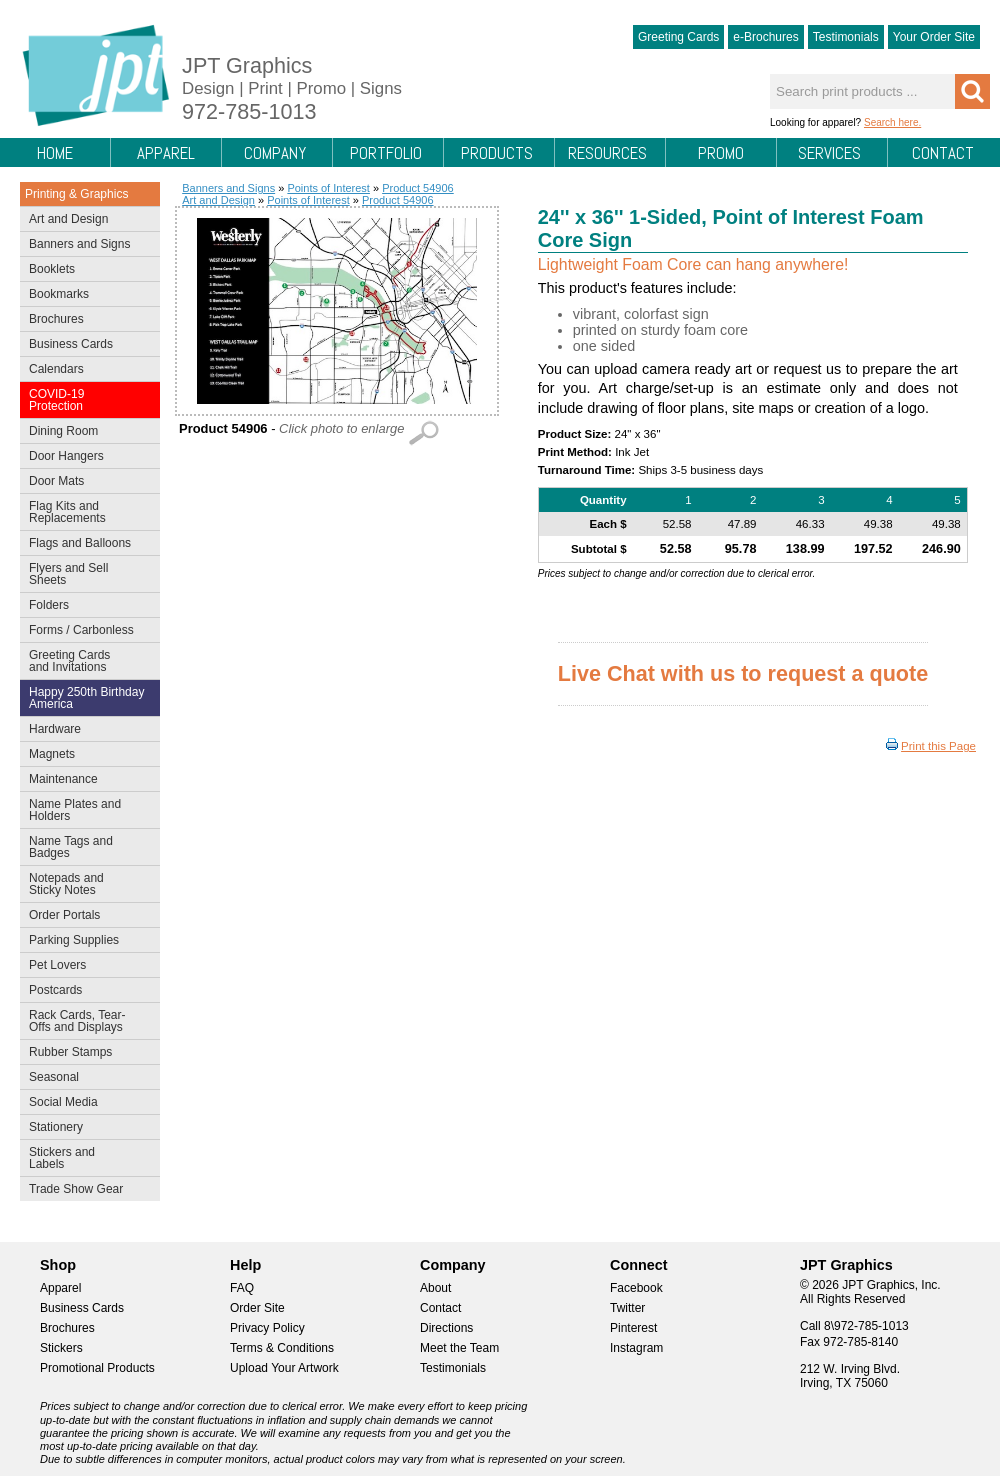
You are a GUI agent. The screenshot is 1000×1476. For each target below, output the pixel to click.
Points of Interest (328, 188)
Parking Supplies (85, 942)
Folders (85, 607)
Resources (607, 153)
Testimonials (846, 37)
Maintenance (85, 781)
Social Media (85, 1104)
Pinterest (633, 1328)
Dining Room (85, 433)
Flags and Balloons (85, 545)
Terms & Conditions (282, 1348)
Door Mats (85, 483)
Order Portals (64, 915)
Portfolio (386, 153)
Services (829, 153)
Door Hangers (85, 458)
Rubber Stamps (70, 1052)
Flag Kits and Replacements (85, 512)
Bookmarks (59, 294)
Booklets (52, 269)
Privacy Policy (267, 1328)
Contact (943, 153)
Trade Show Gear (85, 1191)
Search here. (892, 122)
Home (55, 153)
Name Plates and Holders (75, 810)
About (435, 1288)
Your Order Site (934, 37)
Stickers (61, 1348)
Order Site (257, 1308)
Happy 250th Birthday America (86, 698)
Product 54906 (418, 188)
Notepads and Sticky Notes (85, 884)
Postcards (85, 992)
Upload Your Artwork (284, 1368)
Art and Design (85, 221)
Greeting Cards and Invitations (85, 661)
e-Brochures (765, 37)
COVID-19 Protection (85, 400)
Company (275, 153)
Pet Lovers (85, 967)
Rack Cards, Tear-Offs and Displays (85, 1021)
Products (497, 153)
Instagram (636, 1348)
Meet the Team (459, 1348)
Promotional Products (97, 1368)
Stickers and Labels (85, 1158)
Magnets (52, 754)
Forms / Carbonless (81, 630)
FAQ (242, 1288)
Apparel (166, 153)
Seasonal (85, 1079)
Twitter (627, 1308)
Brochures (85, 321)
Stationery (85, 1129)
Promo (721, 153)
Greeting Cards (678, 37)
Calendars (56, 369)
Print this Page (938, 746)
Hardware (55, 729)
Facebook (636, 1288)
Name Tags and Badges (85, 847)
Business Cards (85, 346)
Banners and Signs (85, 246)
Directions (446, 1328)
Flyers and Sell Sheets (85, 574)
